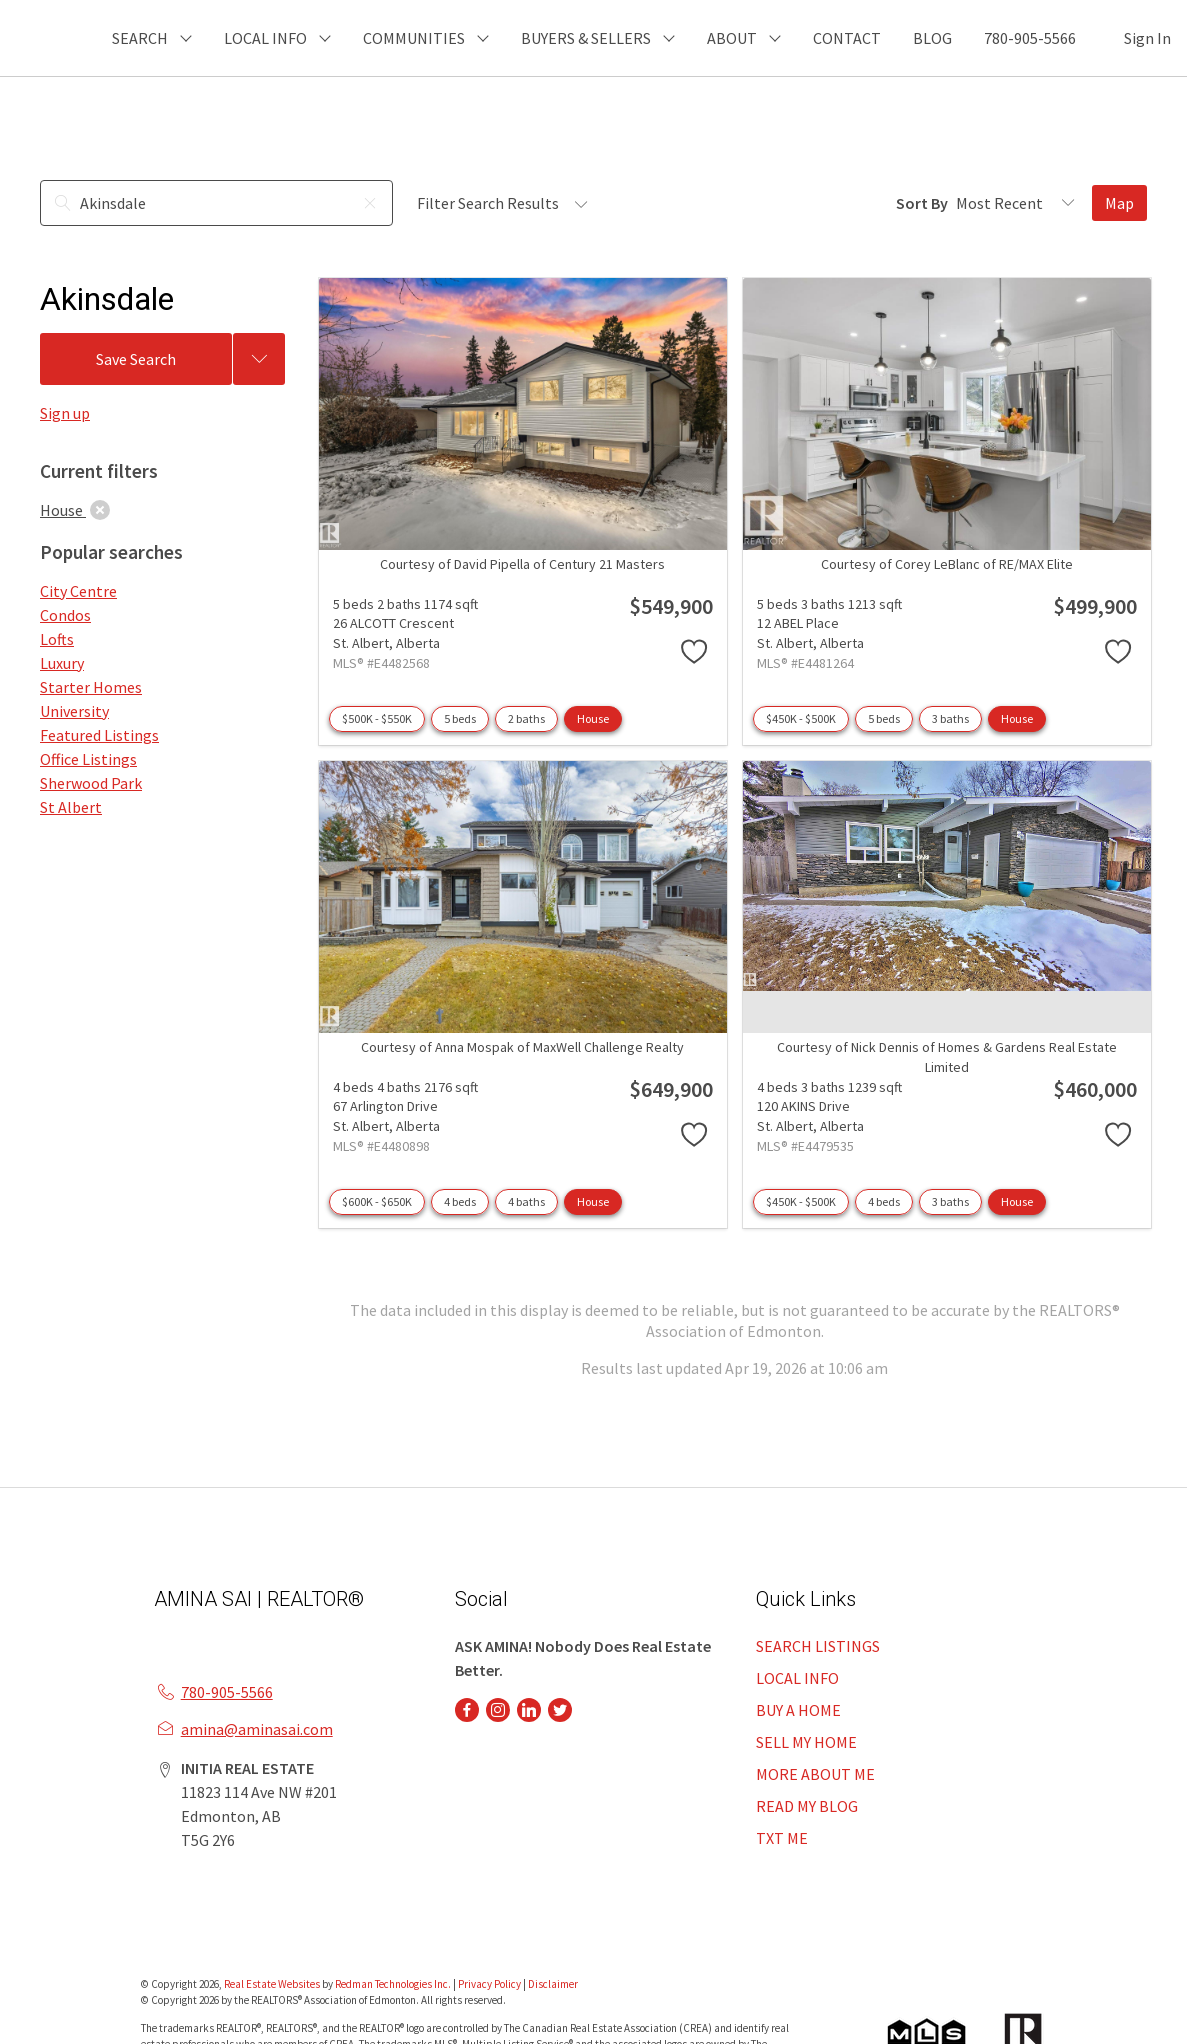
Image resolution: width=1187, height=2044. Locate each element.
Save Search (136, 359)
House (593, 718)
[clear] (100, 510)
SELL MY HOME (806, 1742)
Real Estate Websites (273, 1984)
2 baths (526, 718)
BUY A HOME (798, 1710)
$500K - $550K (377, 718)
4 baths (526, 1201)
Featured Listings (99, 735)
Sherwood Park (91, 783)
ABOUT (732, 38)
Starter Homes (91, 687)
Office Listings (88, 759)
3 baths (950, 718)
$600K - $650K (377, 1201)
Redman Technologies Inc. (394, 1984)
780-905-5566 (1030, 38)
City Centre (78, 591)
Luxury (62, 663)
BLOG (932, 38)
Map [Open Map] (1119, 203)
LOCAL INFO (797, 1678)
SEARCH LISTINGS (818, 1646)
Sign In (1147, 38)
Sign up (65, 413)
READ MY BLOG (807, 1806)
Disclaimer (553, 1984)
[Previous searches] (259, 359)
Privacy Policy (489, 1984)
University (74, 711)
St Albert (71, 807)
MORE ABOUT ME (815, 1774)
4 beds (460, 1201)
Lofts (57, 639)
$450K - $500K (801, 718)
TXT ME (782, 1838)
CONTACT (847, 38)
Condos (65, 615)
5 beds (460, 718)
